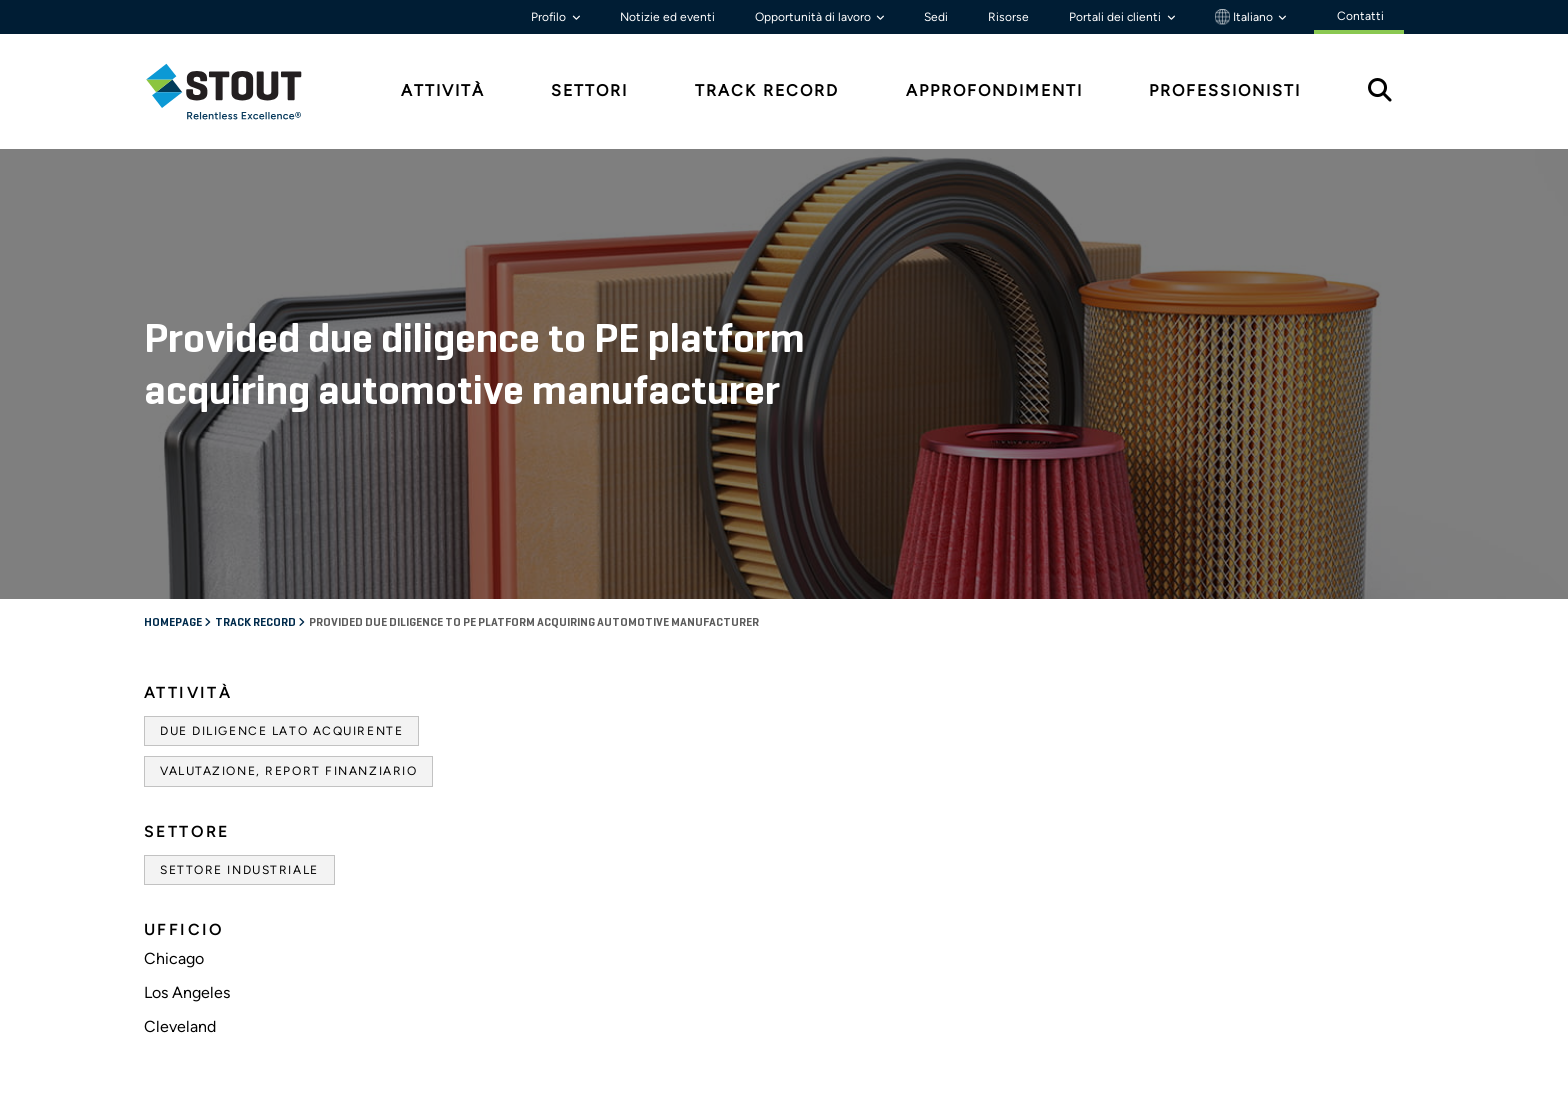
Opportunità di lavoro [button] (814, 17)
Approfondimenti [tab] (994, 90)
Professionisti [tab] (1225, 90)
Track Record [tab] (767, 90)
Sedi (936, 17)
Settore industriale (239, 870)
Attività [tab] (443, 90)
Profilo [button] (550, 17)
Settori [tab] (589, 90)
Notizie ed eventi (667, 17)
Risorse (1008, 17)
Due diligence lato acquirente (281, 731)
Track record (256, 623)
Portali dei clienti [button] (1116, 17)
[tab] (239, 91)
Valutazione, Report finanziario (288, 771)
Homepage (174, 623)
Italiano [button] (1245, 17)
